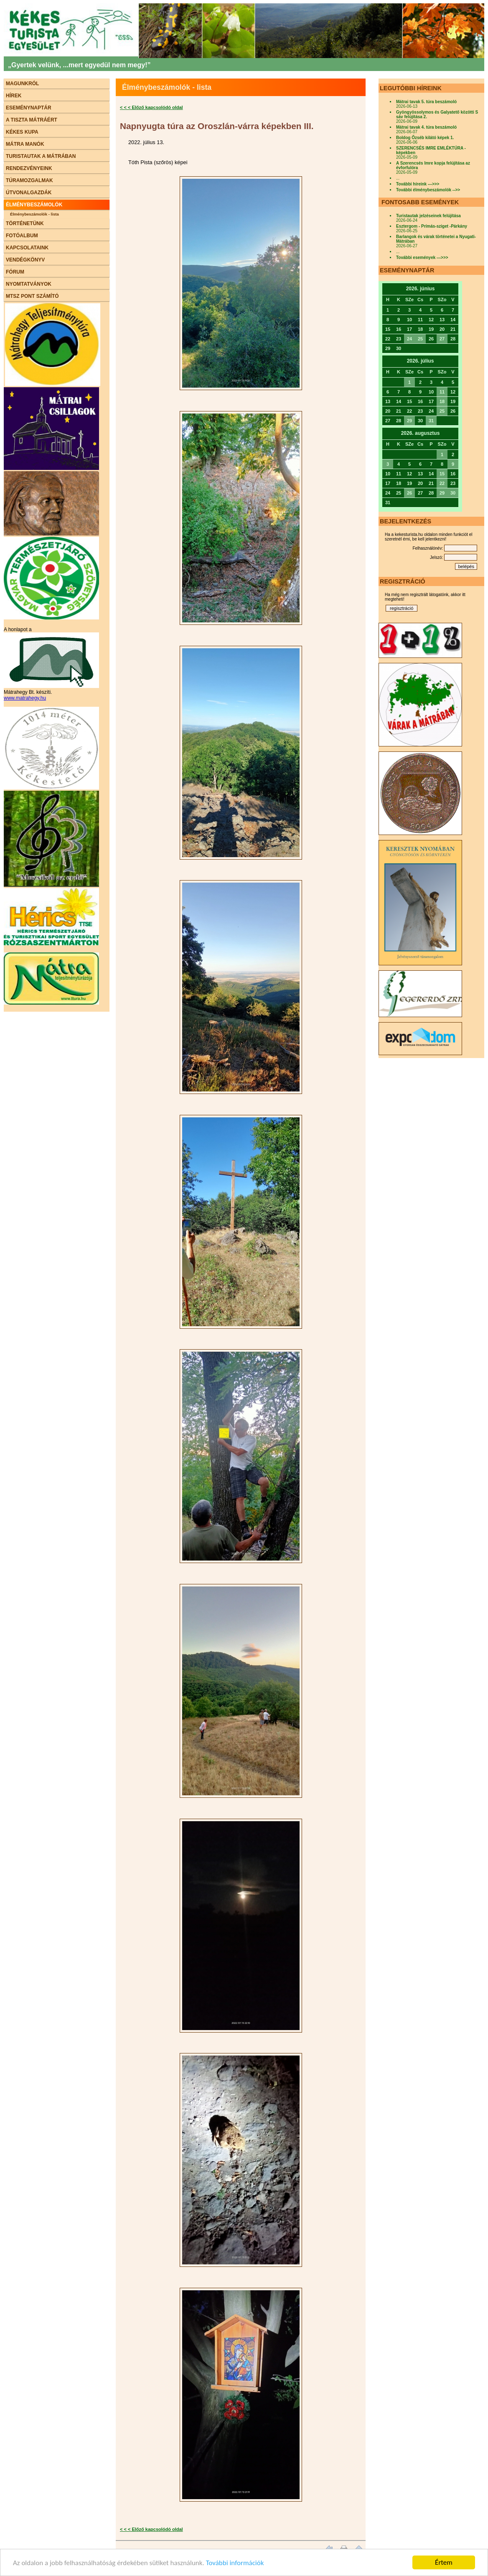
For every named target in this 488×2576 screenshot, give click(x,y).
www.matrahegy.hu (25, 698)
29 (409, 420)
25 (420, 338)
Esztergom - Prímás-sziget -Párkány (431, 226)
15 (442, 473)
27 (442, 338)
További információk (235, 2562)
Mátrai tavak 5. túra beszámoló (426, 101)
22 (442, 483)
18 (442, 401)
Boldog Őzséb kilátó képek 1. (425, 137)
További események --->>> (422, 257)
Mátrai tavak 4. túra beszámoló (426, 127)
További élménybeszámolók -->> (428, 190)
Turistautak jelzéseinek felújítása (428, 215)
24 (409, 338)
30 (452, 492)
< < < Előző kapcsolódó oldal (151, 107)
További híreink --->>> (417, 184)
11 (442, 391)
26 (409, 492)
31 (431, 420)
